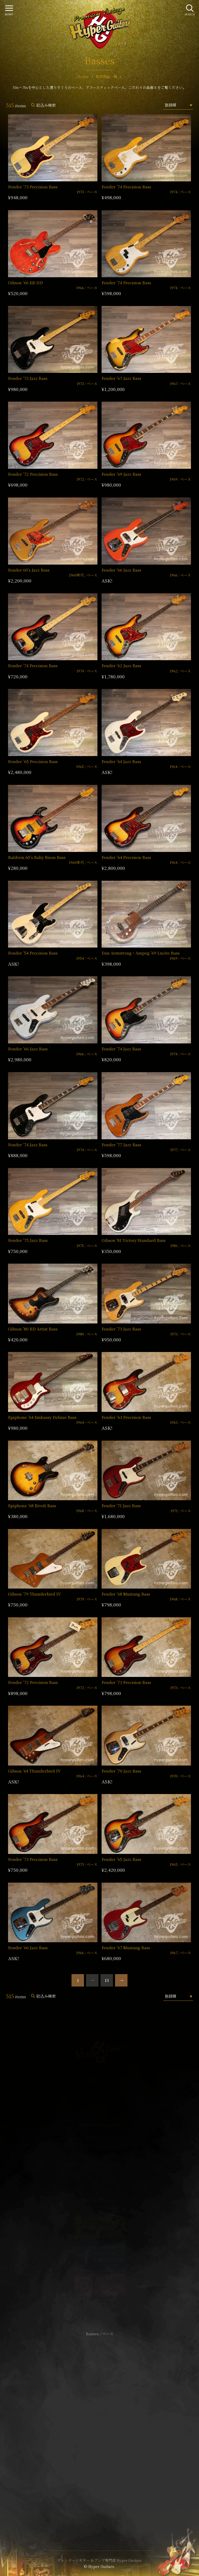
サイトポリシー (99, 2420)
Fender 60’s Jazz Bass (28, 570)
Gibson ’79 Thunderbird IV (34, 1594)
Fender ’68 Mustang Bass (126, 1594)
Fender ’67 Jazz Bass (121, 378)
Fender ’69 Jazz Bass (121, 474)
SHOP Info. (99, 2179)
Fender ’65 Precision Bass (33, 761)
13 (107, 1980)
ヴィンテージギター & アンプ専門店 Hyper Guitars (99, 2560)
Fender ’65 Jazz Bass (121, 1859)
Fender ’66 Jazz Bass (121, 570)
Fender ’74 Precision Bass (126, 186)
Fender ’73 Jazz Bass (27, 378)
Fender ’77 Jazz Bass (121, 1144)
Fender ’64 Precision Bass (126, 857)
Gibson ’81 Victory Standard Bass (134, 1240)
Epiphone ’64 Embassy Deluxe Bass (42, 1417)
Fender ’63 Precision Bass (126, 1417)
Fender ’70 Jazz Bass (121, 1771)
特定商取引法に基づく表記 (99, 2428)
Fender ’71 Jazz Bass (121, 1505)
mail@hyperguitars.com (107, 2163)
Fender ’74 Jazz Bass (121, 1048)
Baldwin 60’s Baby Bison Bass (37, 857)
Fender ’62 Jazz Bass (121, 665)
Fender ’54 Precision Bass (33, 953)
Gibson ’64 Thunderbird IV (34, 1771)
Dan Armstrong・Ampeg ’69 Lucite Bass (141, 953)
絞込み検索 (46, 105)
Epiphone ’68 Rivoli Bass (32, 1505)
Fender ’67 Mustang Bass (126, 1947)
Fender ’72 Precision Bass (33, 474)
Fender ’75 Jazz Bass (28, 1240)
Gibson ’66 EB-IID (25, 282)
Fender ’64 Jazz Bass (121, 761)
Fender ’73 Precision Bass (33, 186)
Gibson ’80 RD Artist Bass (33, 1329)
